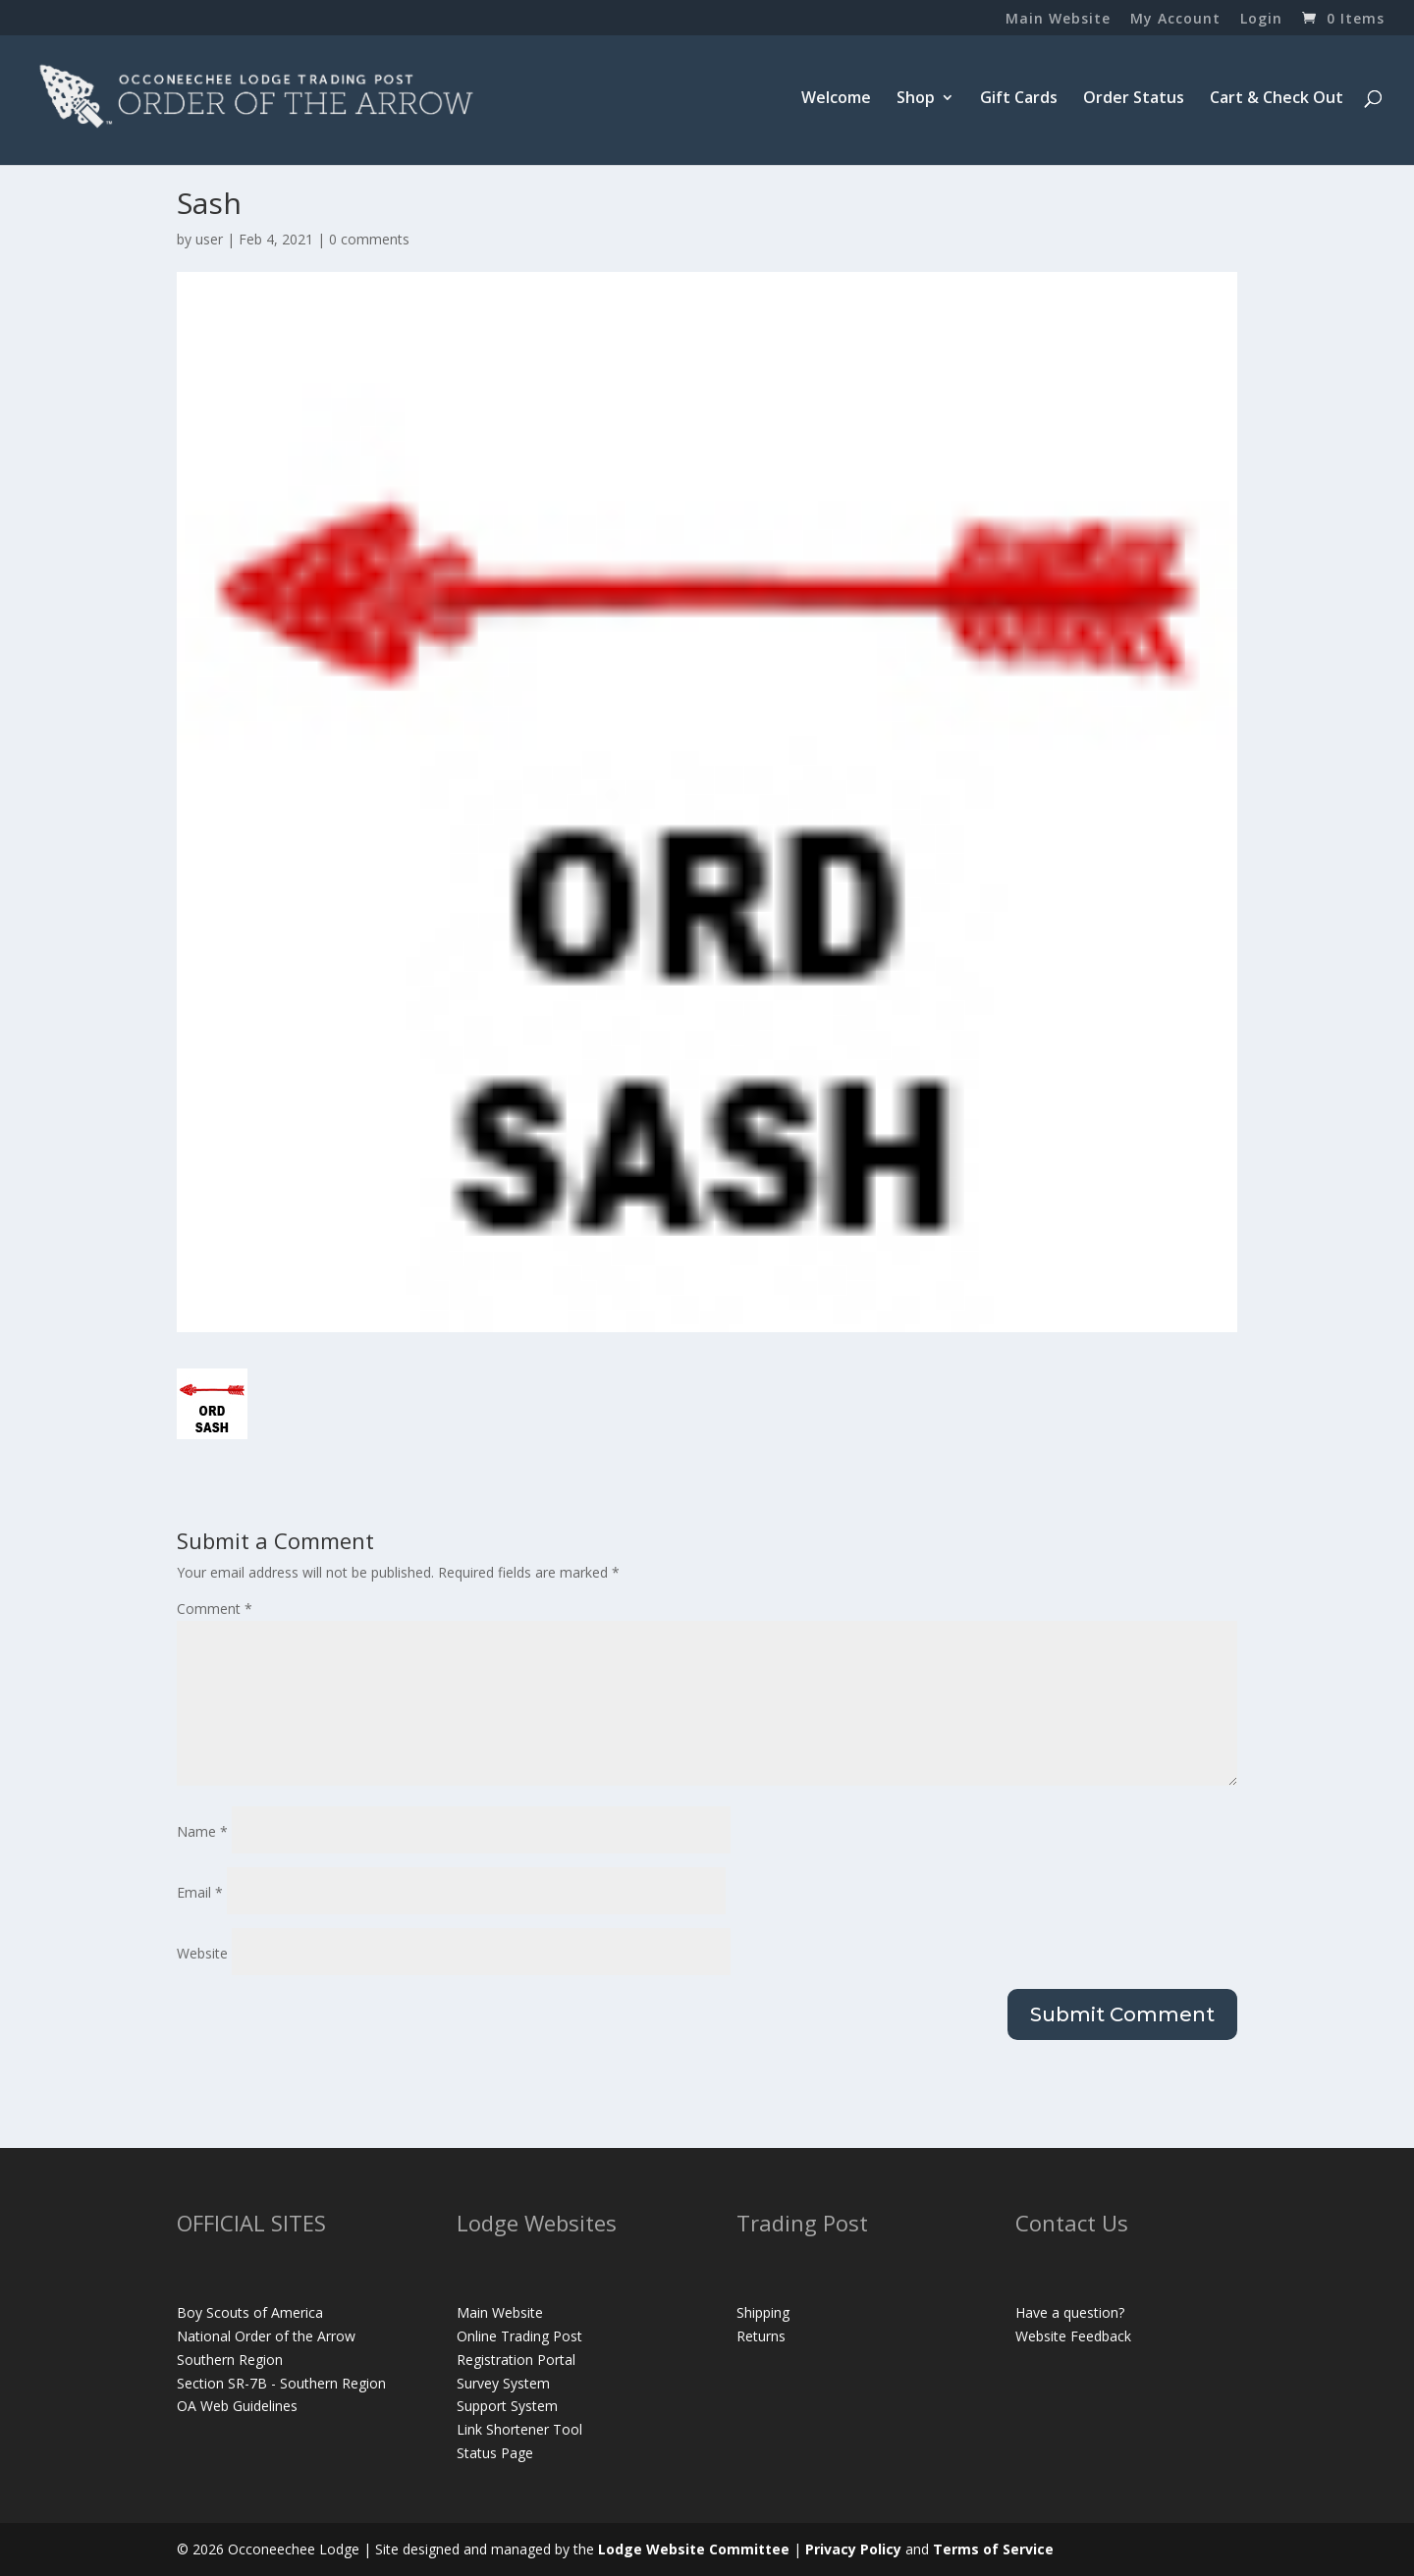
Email (200, 1892)
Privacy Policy (853, 2549)
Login (1261, 19)
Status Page (495, 2452)
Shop (916, 99)
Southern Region (230, 2359)
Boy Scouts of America (250, 2312)
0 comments (369, 239)
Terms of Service (993, 2549)
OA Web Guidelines (237, 2405)
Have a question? (1069, 2312)
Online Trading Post (519, 2336)
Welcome (836, 99)
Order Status (1133, 99)
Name (202, 1831)
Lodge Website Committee (693, 2549)
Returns (761, 2336)
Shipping (762, 2312)
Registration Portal (516, 2359)
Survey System (503, 2383)
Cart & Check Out (1276, 99)
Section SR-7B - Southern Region (281, 2383)
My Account (1175, 19)
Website (202, 1953)
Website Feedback (1073, 2336)
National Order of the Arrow (266, 2336)
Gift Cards (1019, 99)
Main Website (1058, 19)
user (209, 239)
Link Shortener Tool (519, 2429)
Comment (214, 1608)
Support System (507, 2405)
